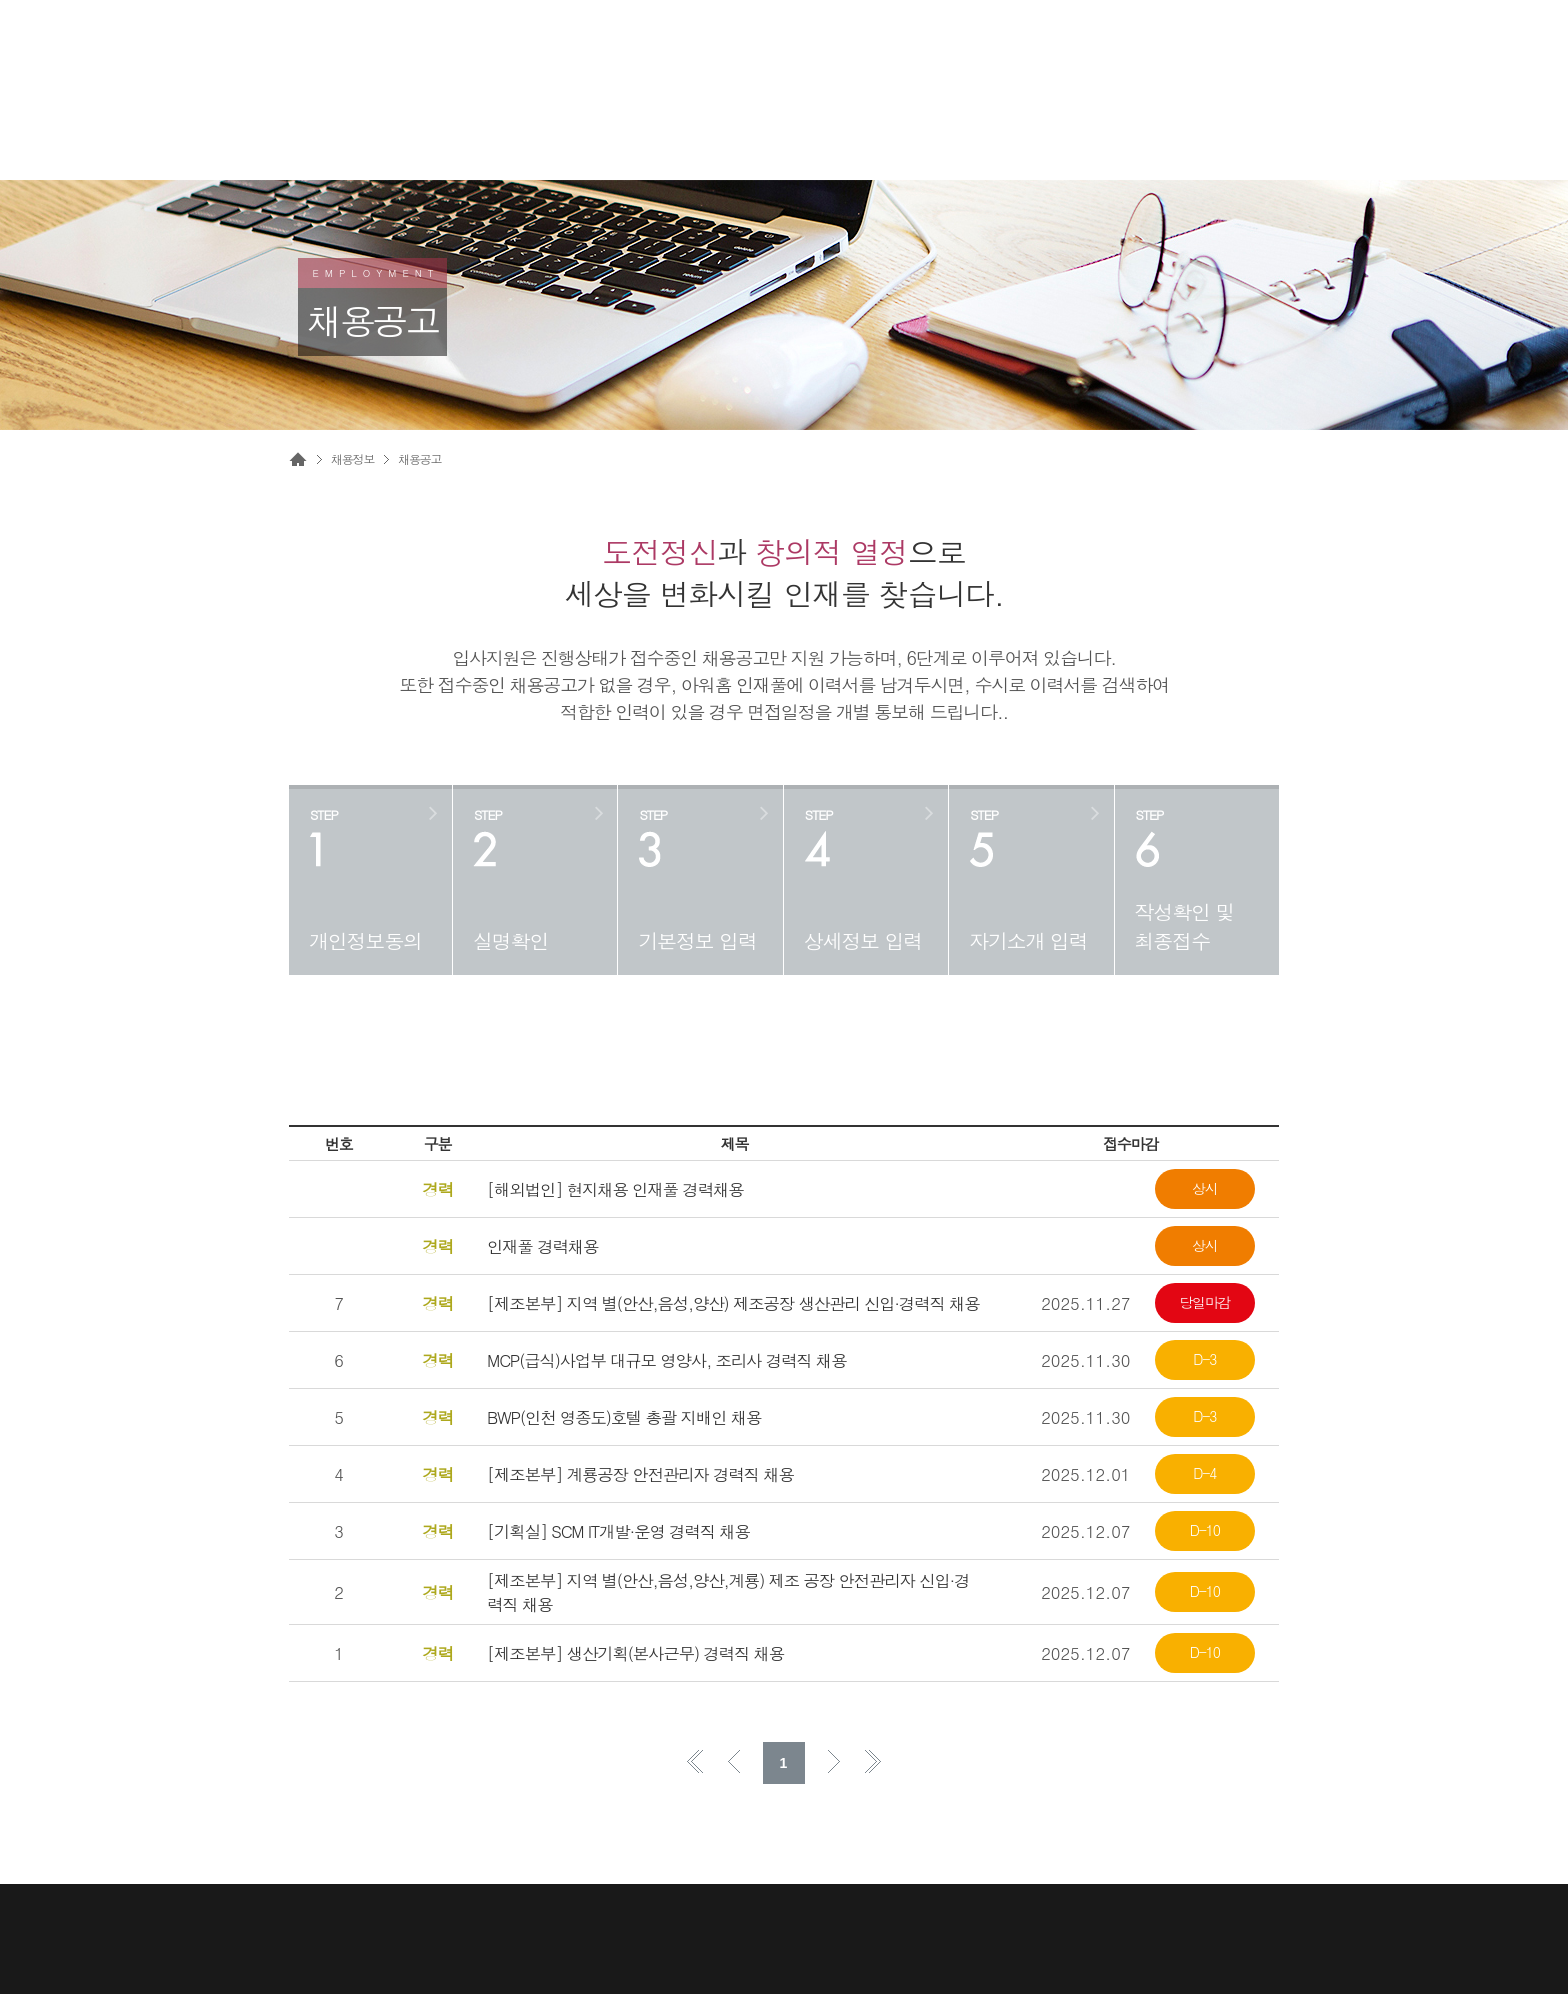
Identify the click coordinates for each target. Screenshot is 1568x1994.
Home (298, 459)
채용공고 (419, 458)
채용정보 (352, 458)
